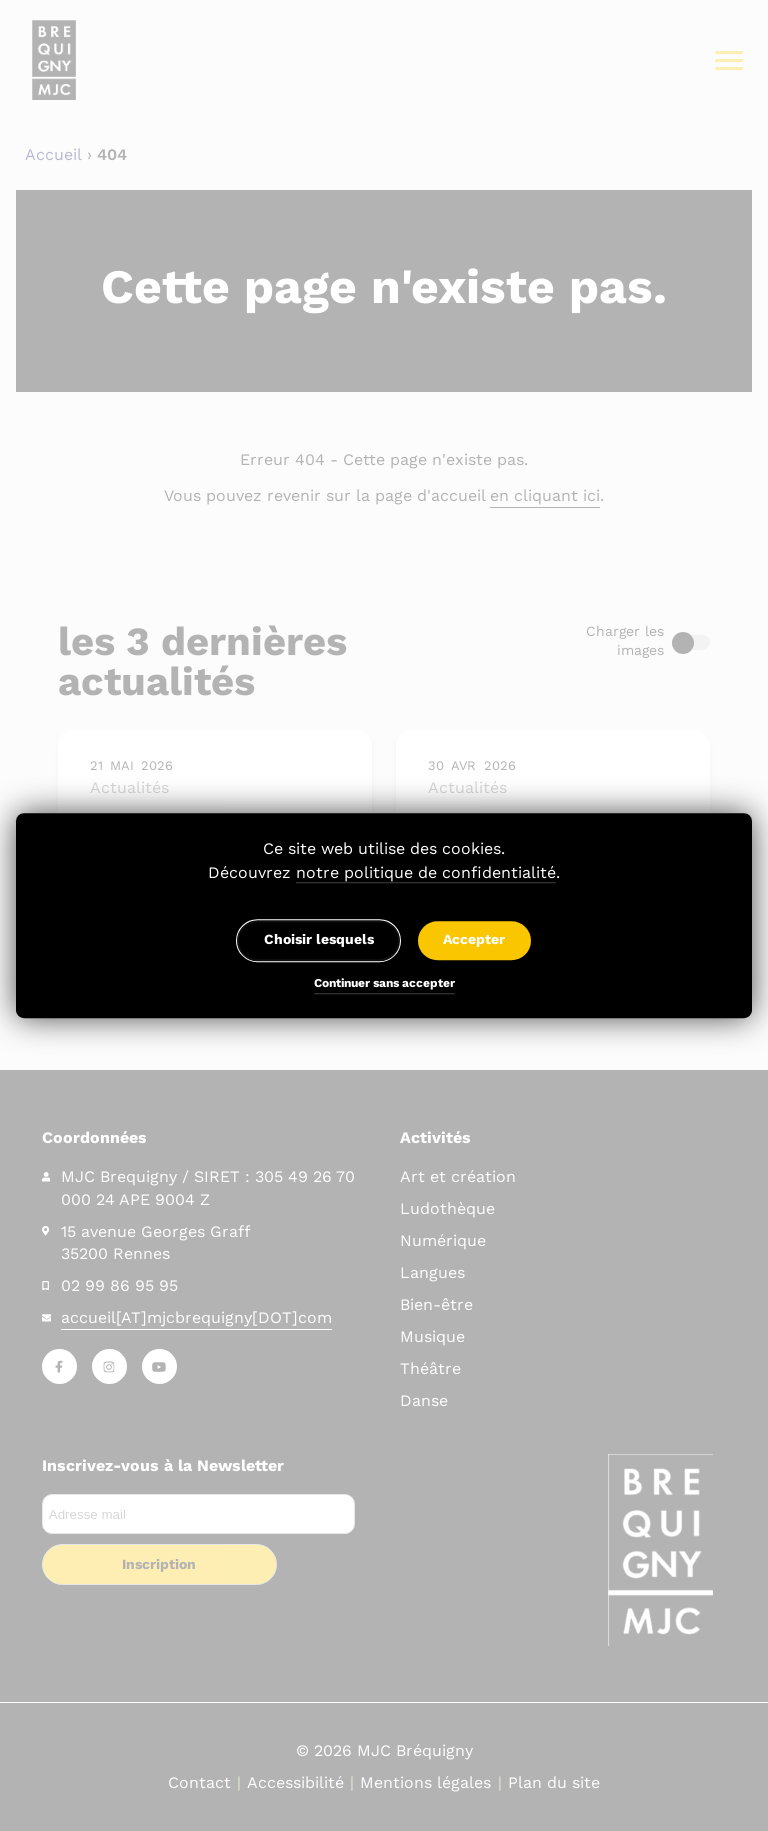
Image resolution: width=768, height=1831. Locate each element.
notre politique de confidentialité (426, 872)
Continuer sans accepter (384, 985)
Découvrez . (384, 873)
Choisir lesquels (319, 940)
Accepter (474, 940)
